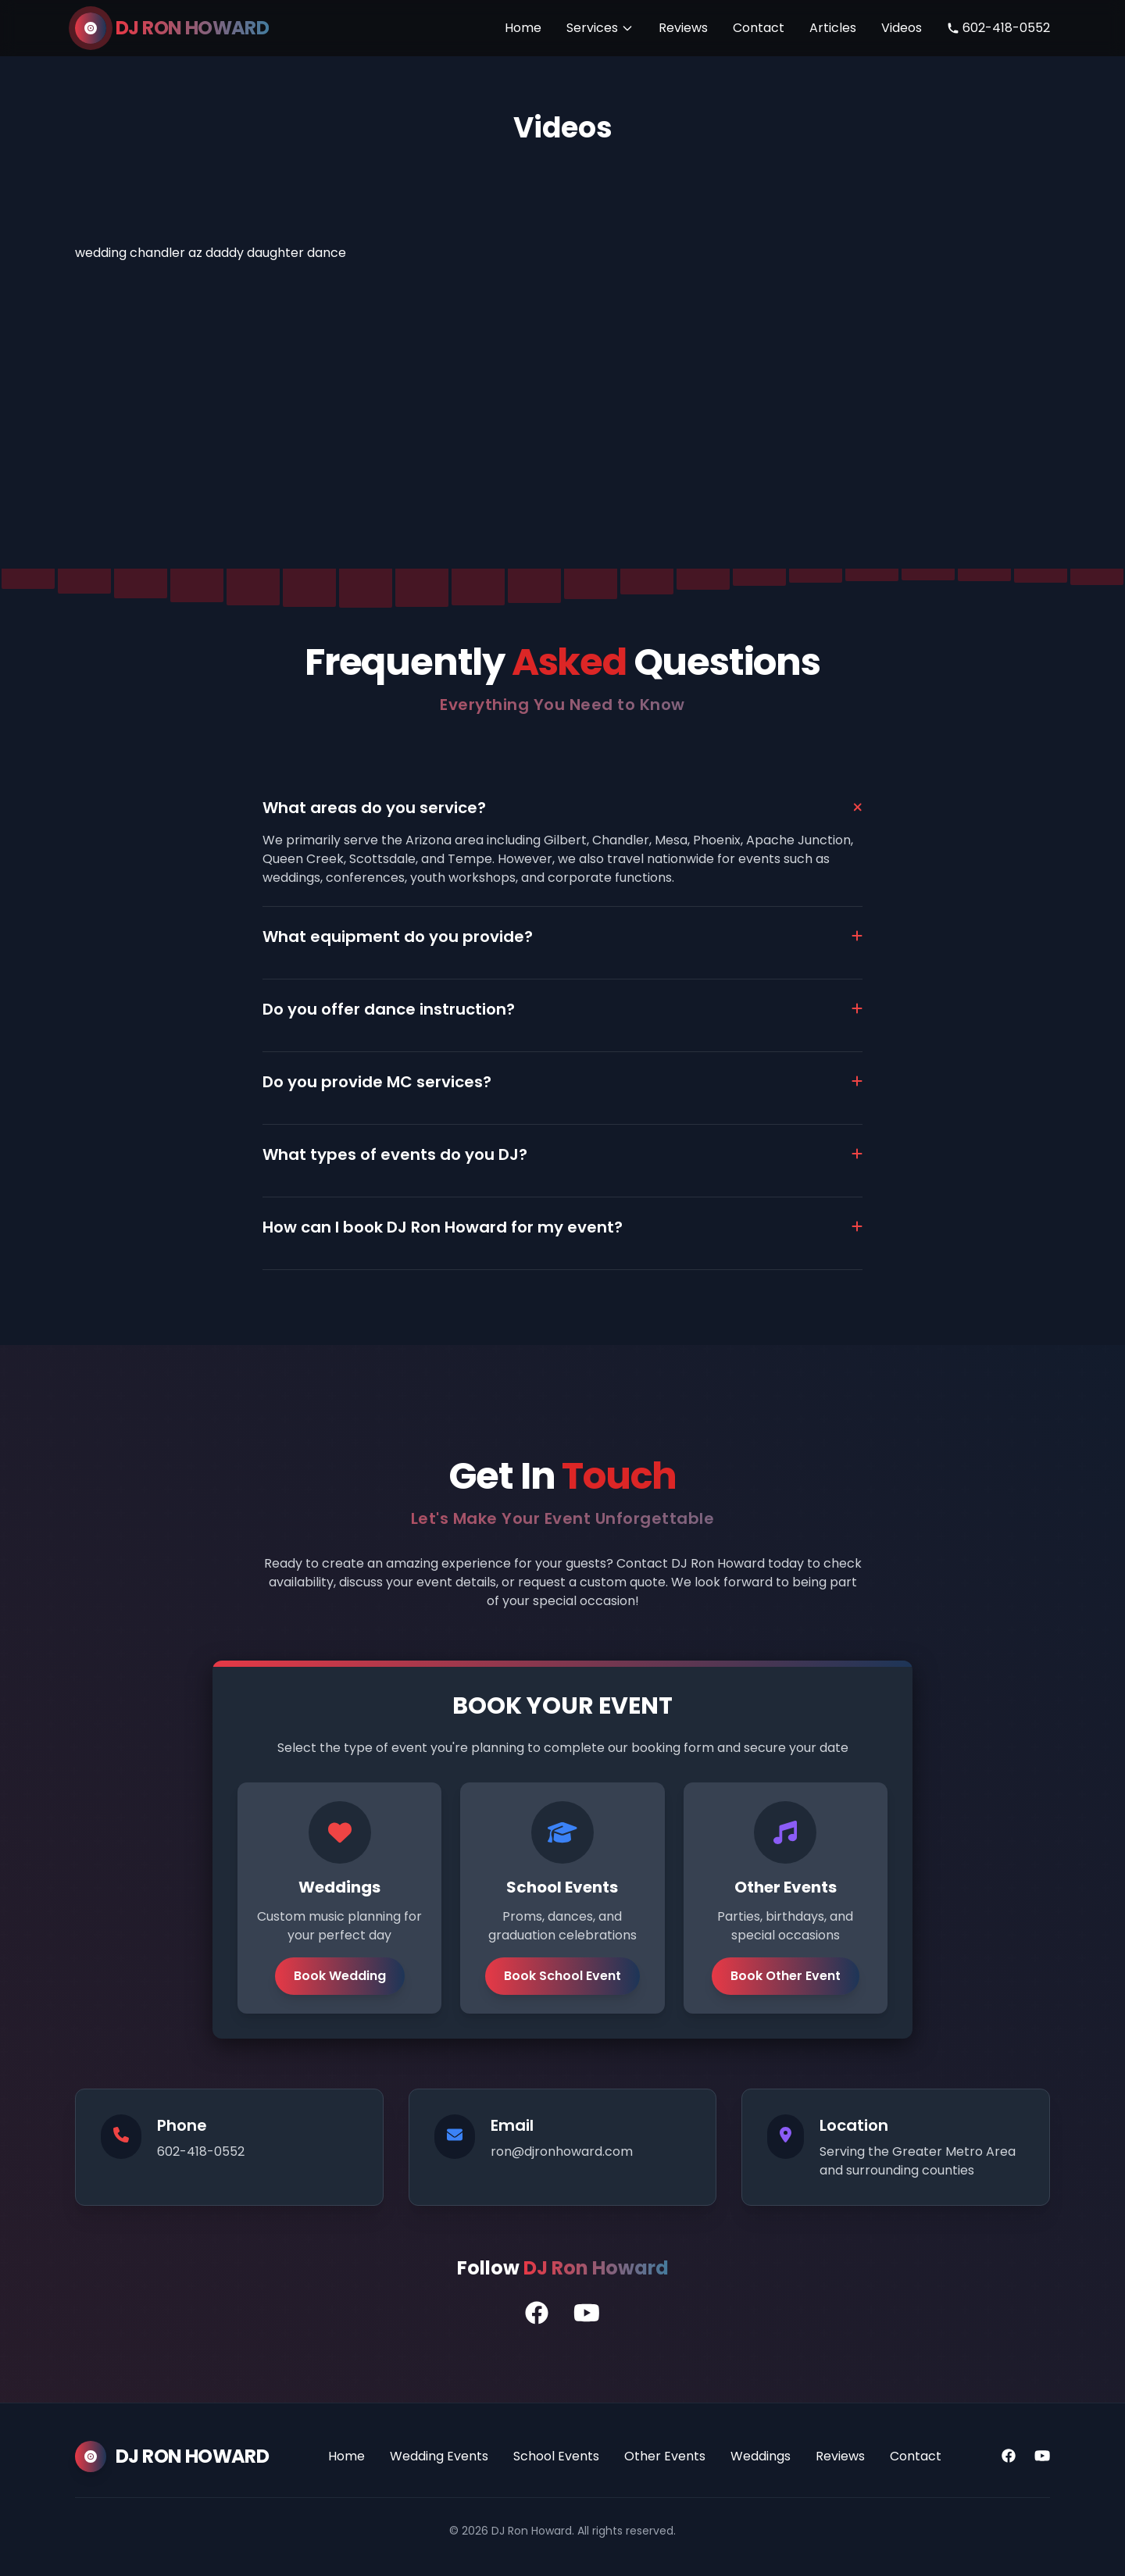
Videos (901, 28)
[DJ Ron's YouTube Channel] (586, 2313)
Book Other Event (785, 1976)
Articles (832, 28)
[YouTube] (1042, 2456)
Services (600, 28)
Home (523, 28)
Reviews (683, 28)
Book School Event (562, 1976)
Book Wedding (340, 1976)
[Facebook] (1009, 2456)
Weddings (760, 2456)
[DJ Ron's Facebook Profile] (536, 2313)
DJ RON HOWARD (192, 28)
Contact (758, 28)
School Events (556, 2456)
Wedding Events (439, 2456)
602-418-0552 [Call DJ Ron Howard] (998, 28)
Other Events (664, 2456)
